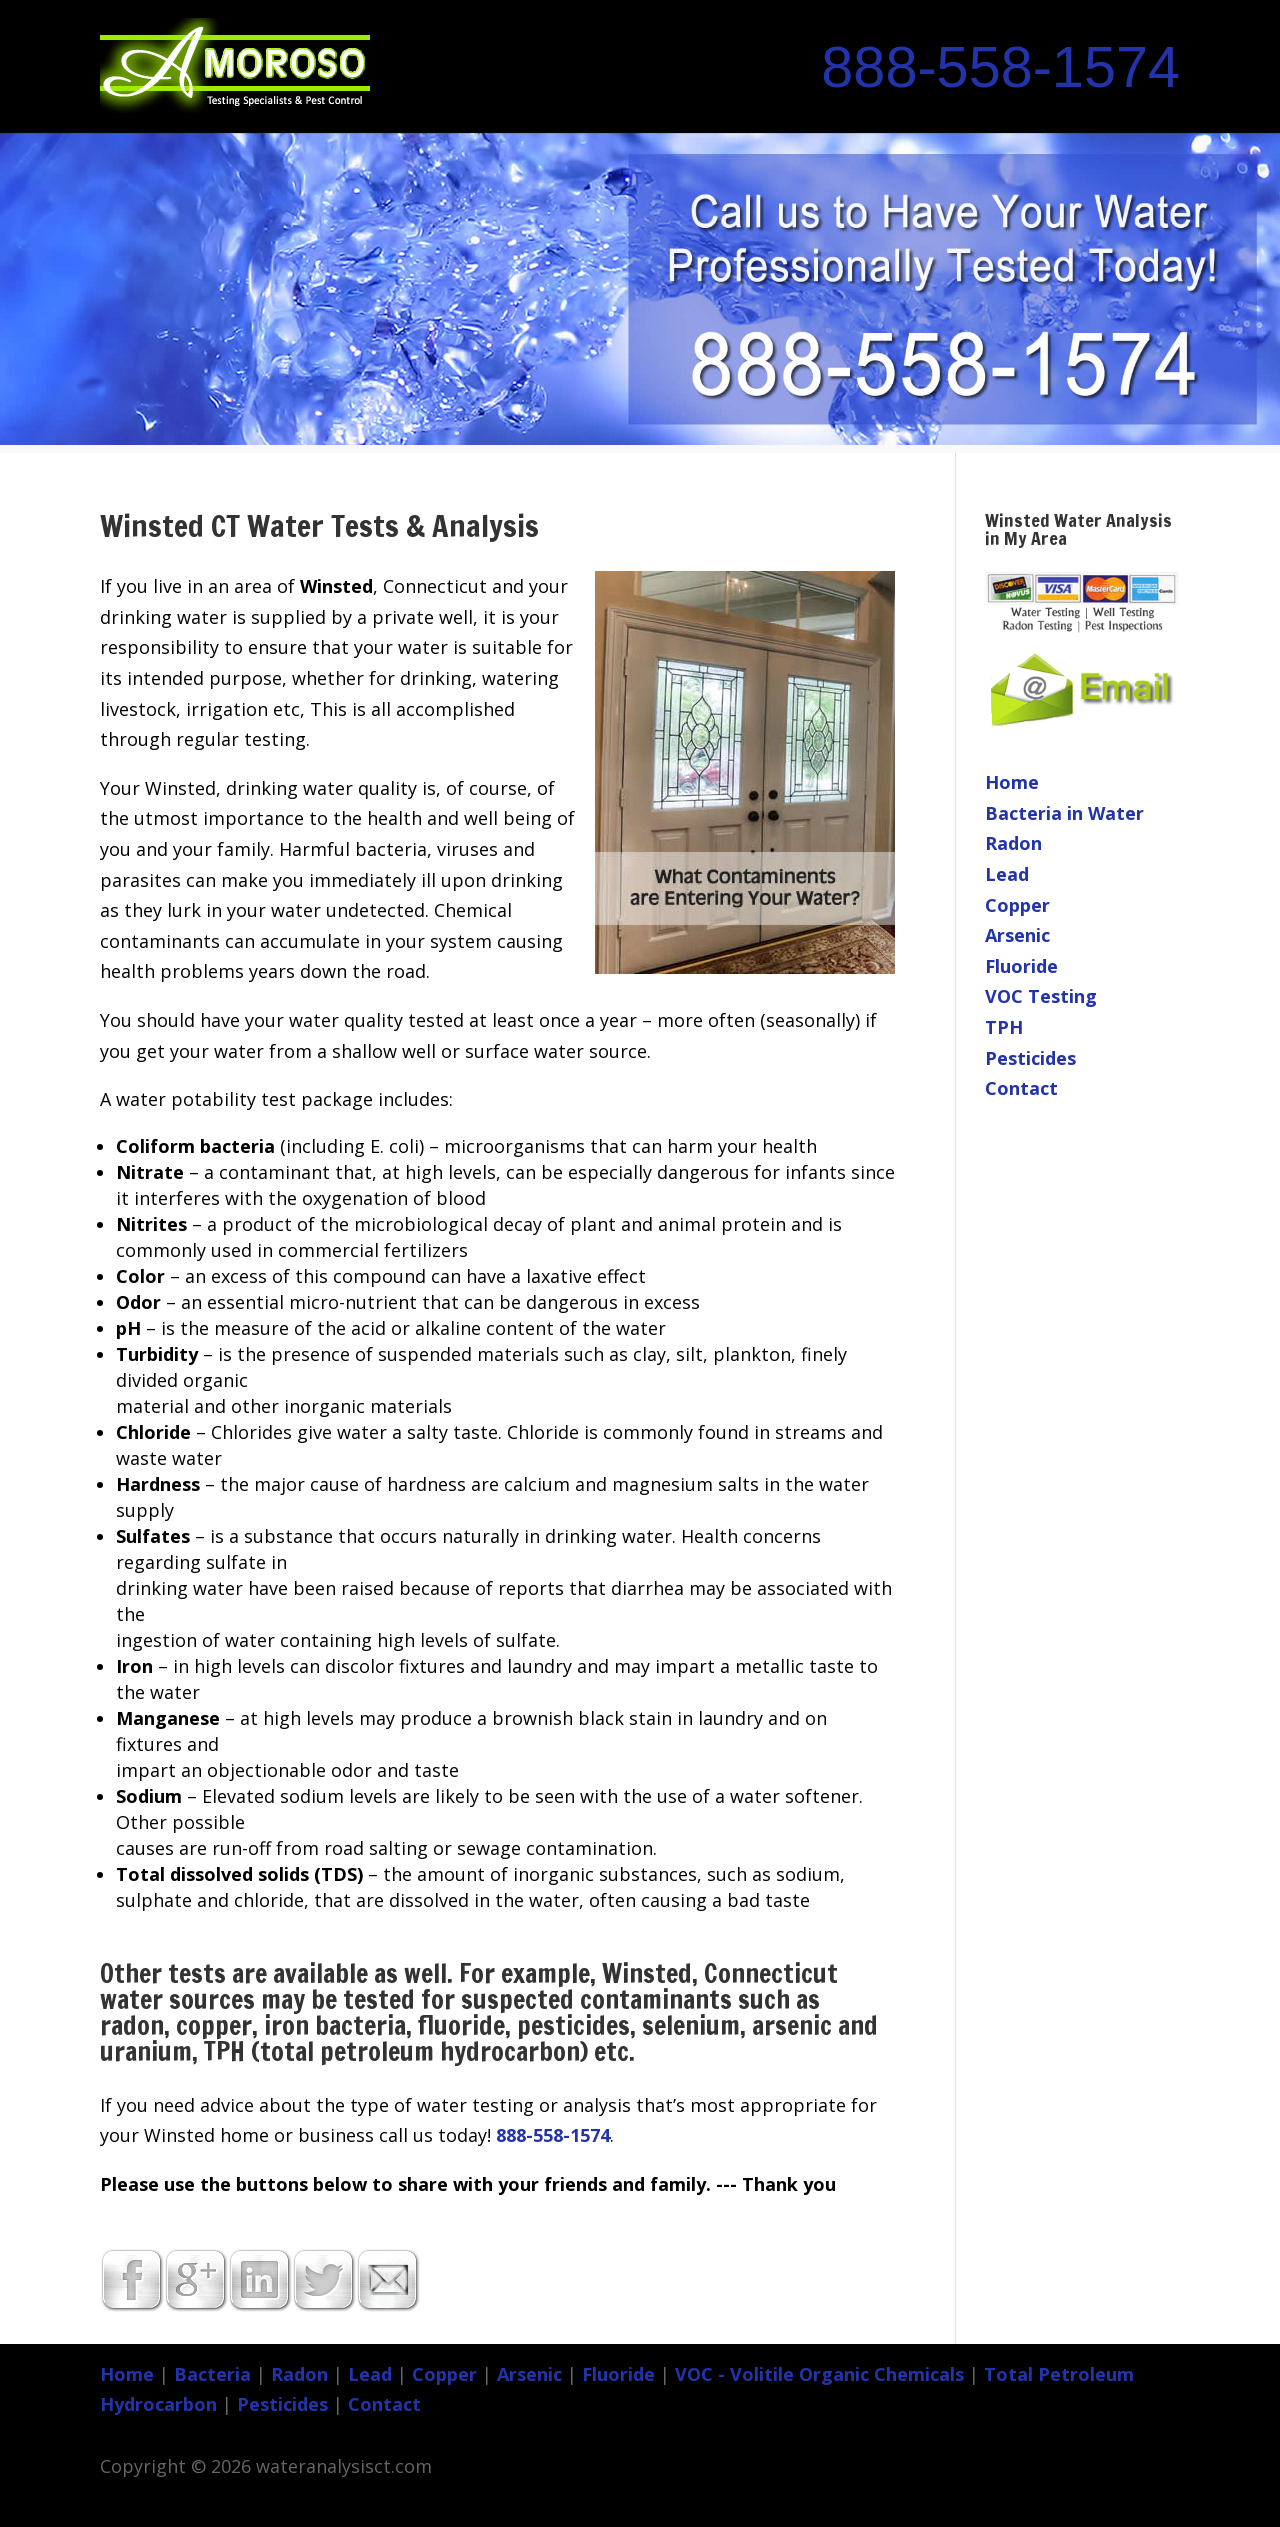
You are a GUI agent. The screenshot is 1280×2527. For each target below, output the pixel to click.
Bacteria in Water (1064, 813)
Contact (1021, 1088)
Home (1012, 782)
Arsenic (1017, 935)
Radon (1013, 843)
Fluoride (1021, 966)
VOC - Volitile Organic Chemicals (819, 2374)
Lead (1007, 874)
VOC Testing (1041, 996)
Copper (1017, 905)
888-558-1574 (1000, 67)
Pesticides (1030, 1058)
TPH (1004, 1027)
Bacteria (212, 2374)
